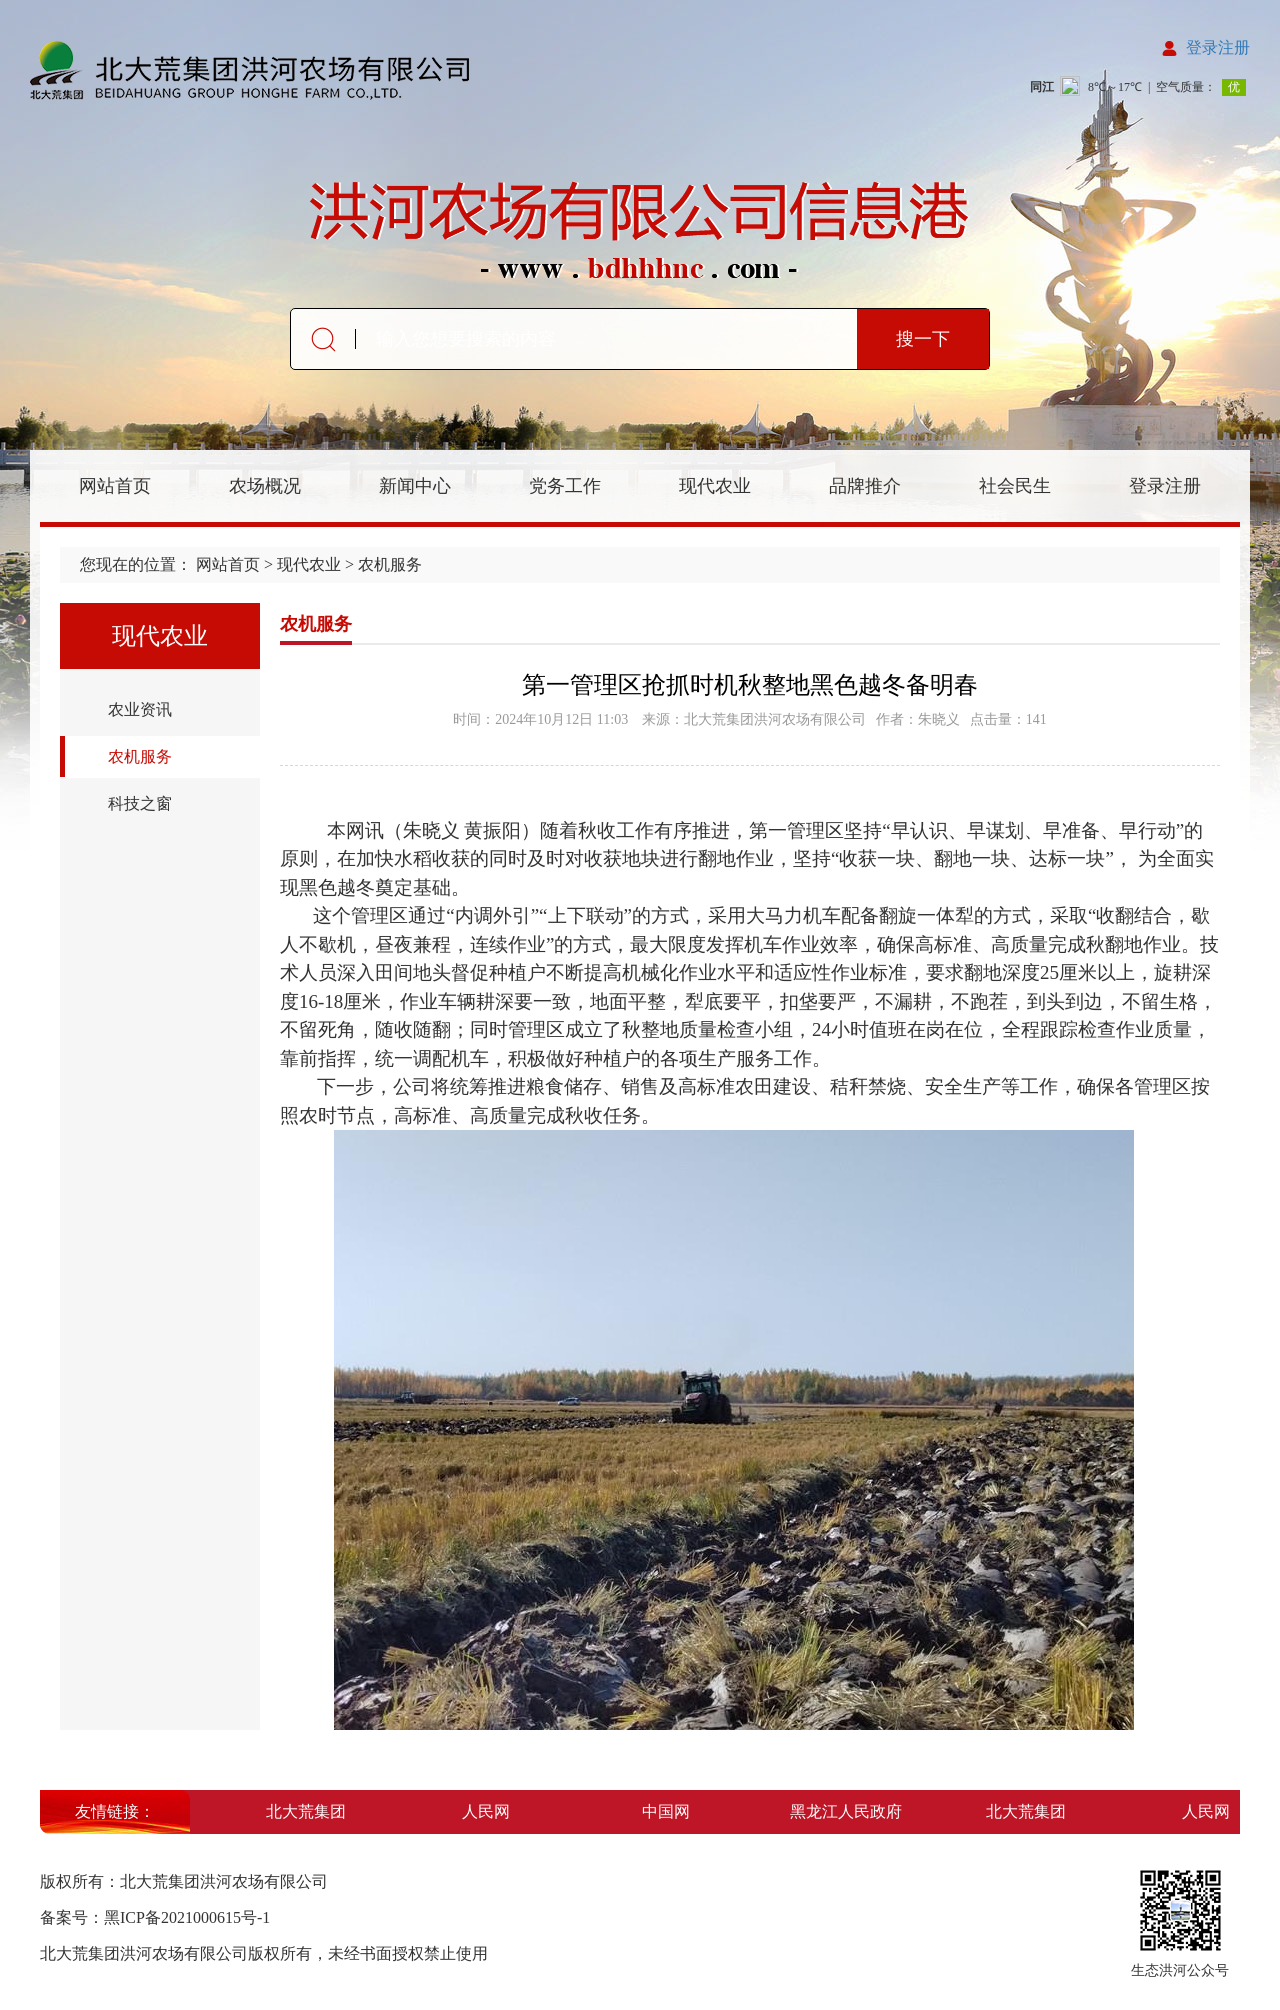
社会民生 (1015, 486)
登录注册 (1218, 47)
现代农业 (715, 486)
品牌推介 (865, 486)
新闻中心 (415, 486)
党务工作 (565, 486)
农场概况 (265, 486)
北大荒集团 (309, 1811)
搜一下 (923, 339)
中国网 (669, 1811)
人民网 (489, 1811)
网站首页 (115, 486)
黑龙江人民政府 (849, 1811)
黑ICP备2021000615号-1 (187, 1917)
